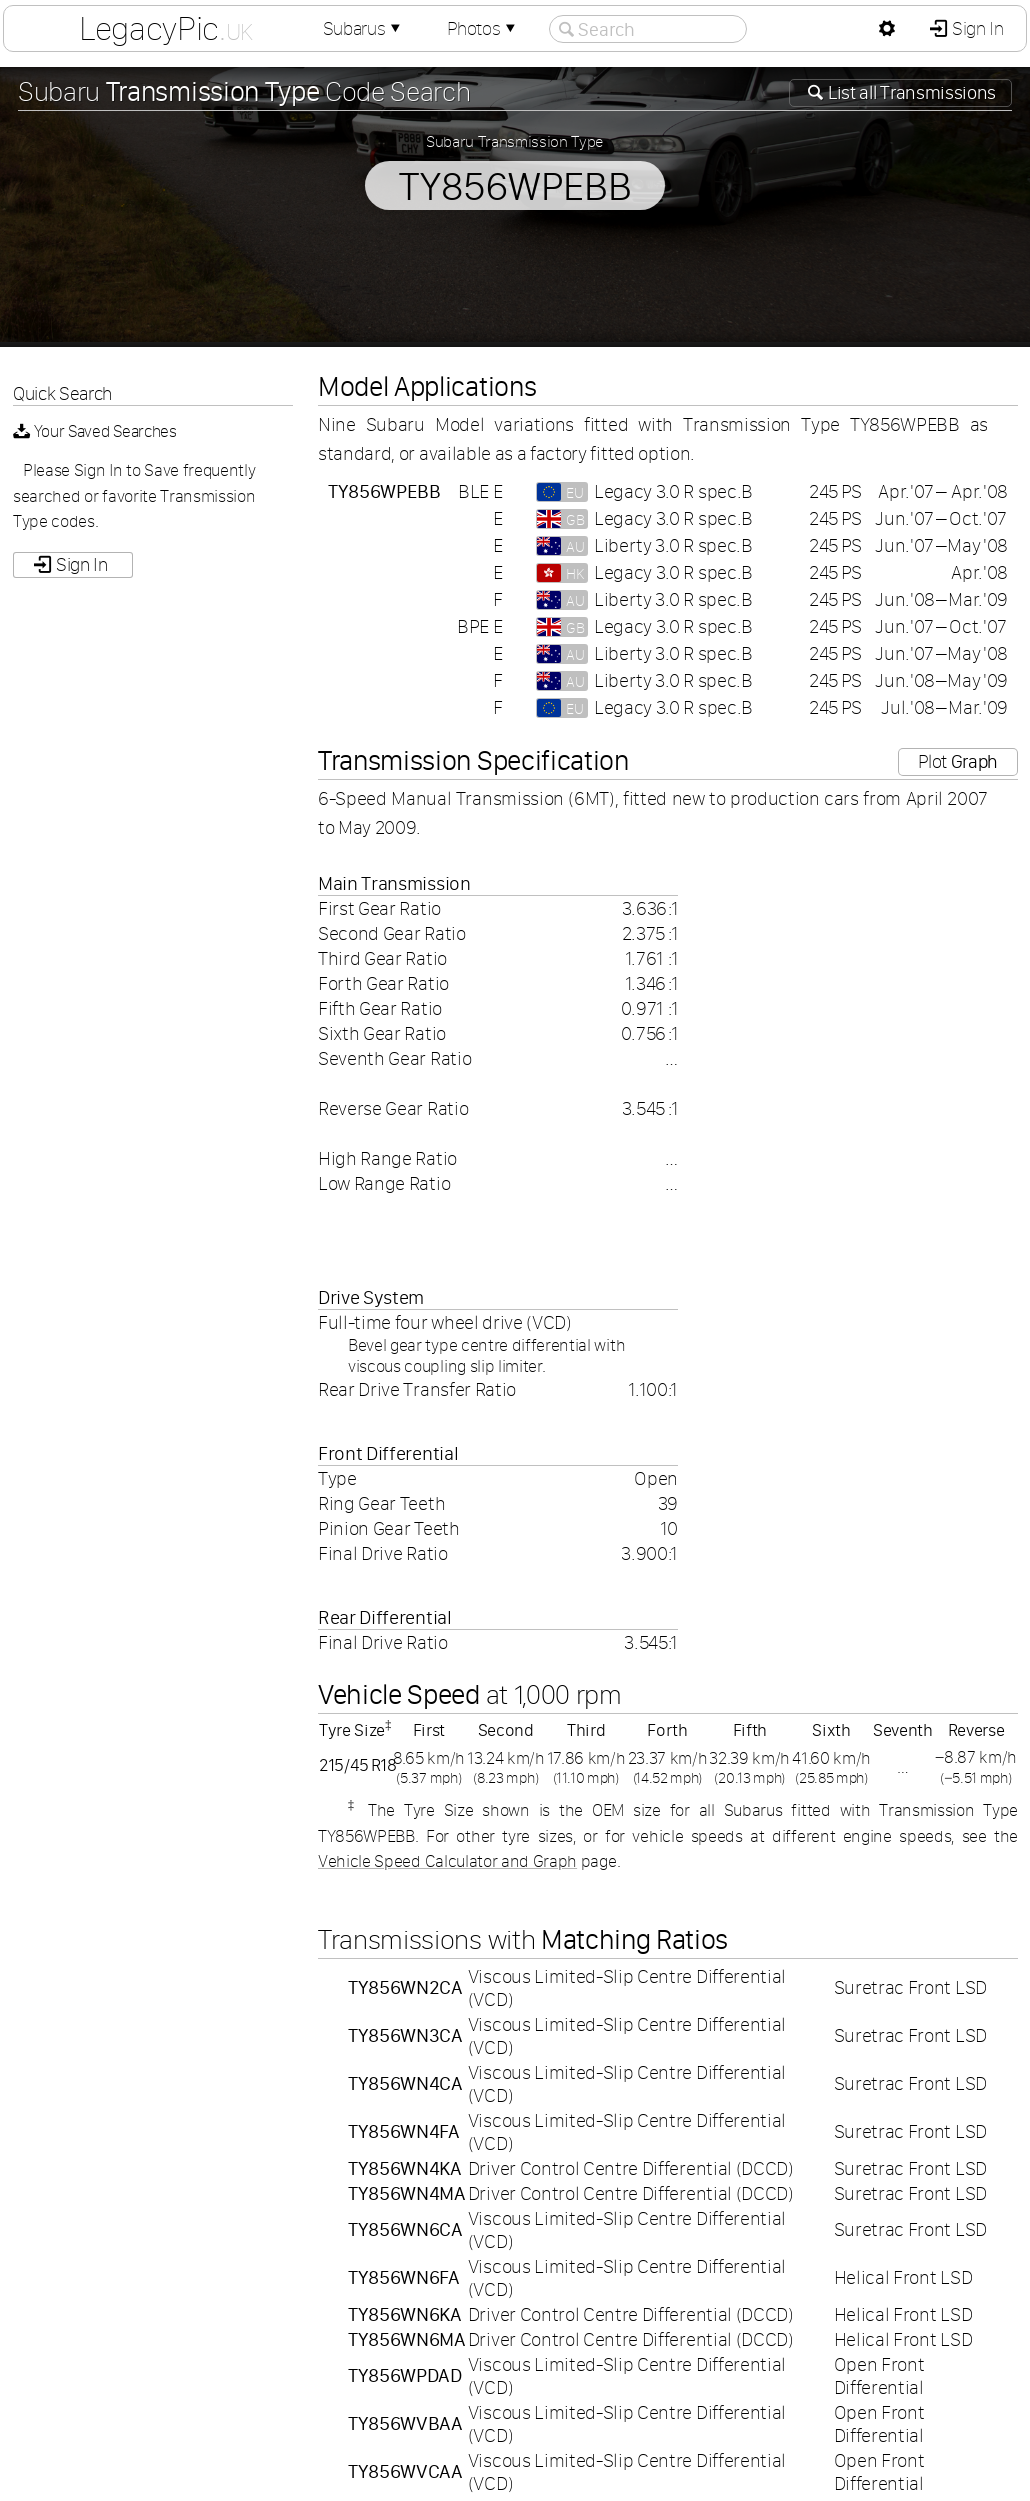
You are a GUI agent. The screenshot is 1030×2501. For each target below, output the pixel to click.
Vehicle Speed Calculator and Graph (447, 1861)
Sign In (975, 28)
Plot (958, 761)
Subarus (364, 28)
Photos (483, 28)
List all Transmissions (910, 92)
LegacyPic (166, 28)
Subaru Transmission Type (515, 141)
